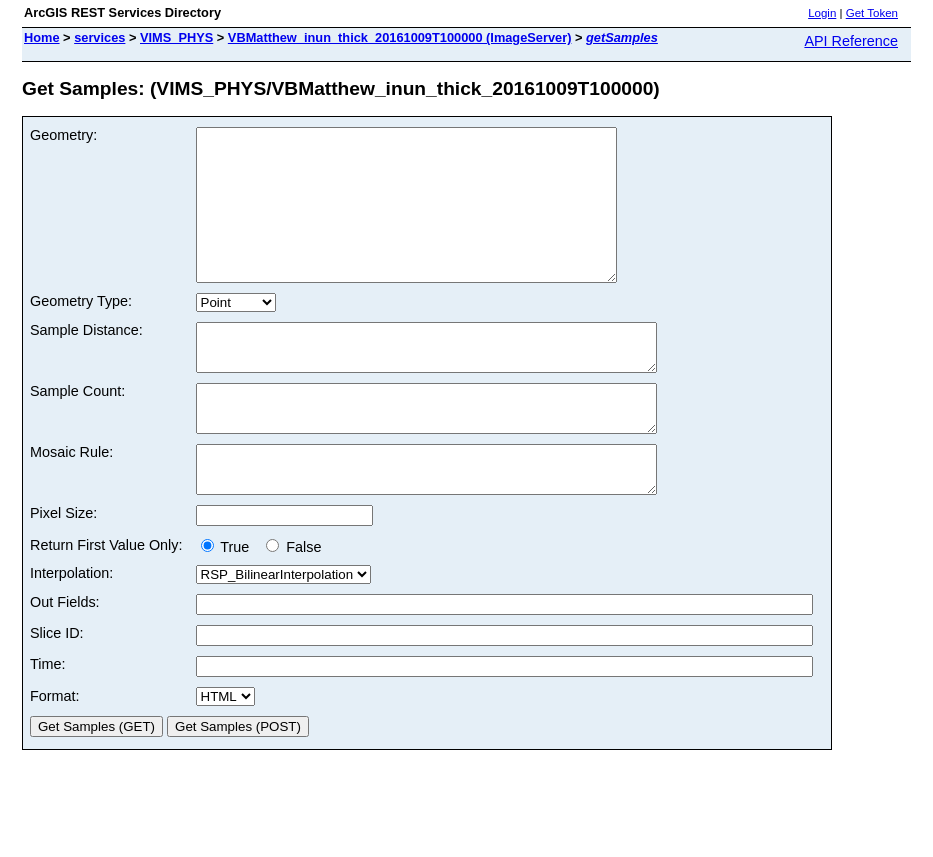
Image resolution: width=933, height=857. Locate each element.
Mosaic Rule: (71, 500)
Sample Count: (77, 430)
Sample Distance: (86, 360)
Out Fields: (65, 659)
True (229, 604)
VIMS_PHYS (176, 37)
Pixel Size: (63, 570)
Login (822, 13)
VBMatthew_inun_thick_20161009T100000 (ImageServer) (400, 37)
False (293, 604)
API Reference (851, 41)
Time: (47, 721)
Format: (55, 753)
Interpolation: (71, 630)
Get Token (872, 13)
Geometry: (63, 135)
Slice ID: (57, 690)
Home (42, 37)
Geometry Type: (81, 331)
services (99, 37)
